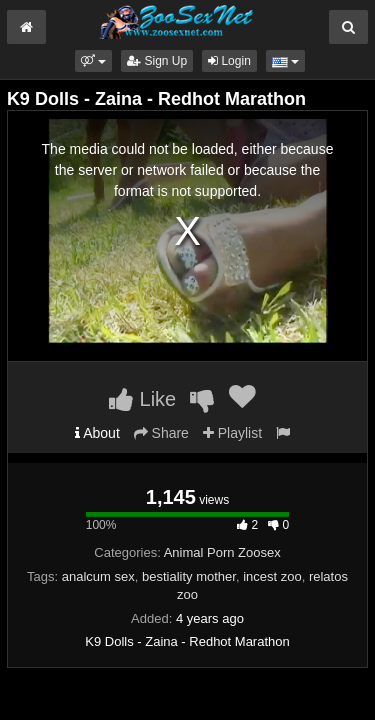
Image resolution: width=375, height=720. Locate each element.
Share (161, 433)
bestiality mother (189, 576)
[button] (93, 61)
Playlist (232, 433)
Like (142, 399)
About (97, 433)
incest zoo (272, 576)
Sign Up (157, 61)
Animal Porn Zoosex (222, 552)
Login (229, 61)
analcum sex (98, 576)
